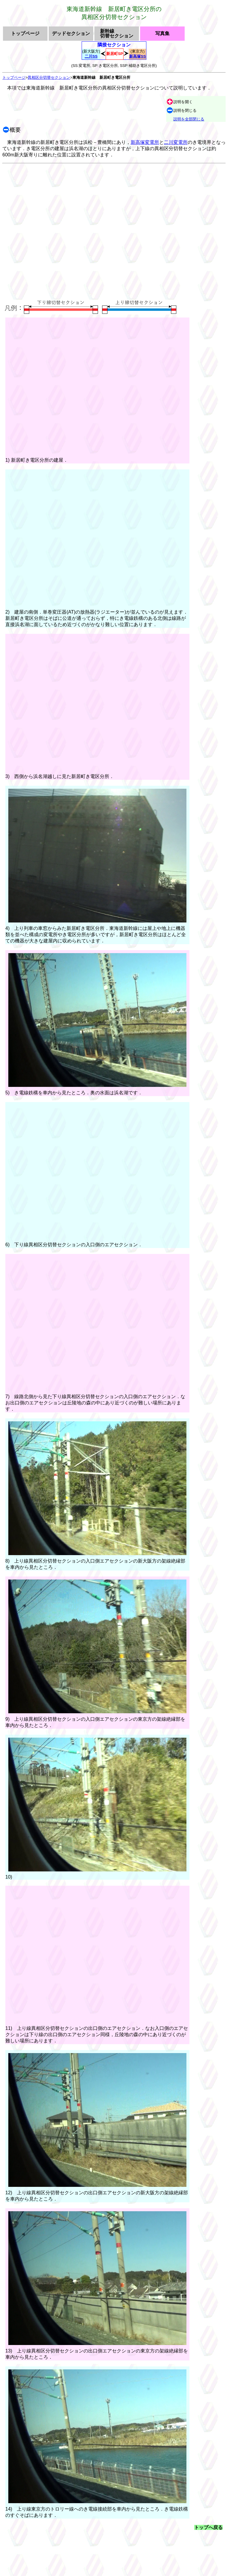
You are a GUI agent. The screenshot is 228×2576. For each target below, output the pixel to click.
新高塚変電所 (145, 142)
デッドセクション (71, 33)
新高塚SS (137, 56)
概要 (15, 130)
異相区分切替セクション (49, 77)
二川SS (91, 56)
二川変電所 (176, 142)
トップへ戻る (208, 2527)
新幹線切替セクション (116, 33)
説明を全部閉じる (188, 119)
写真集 (162, 33)
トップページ (25, 33)
